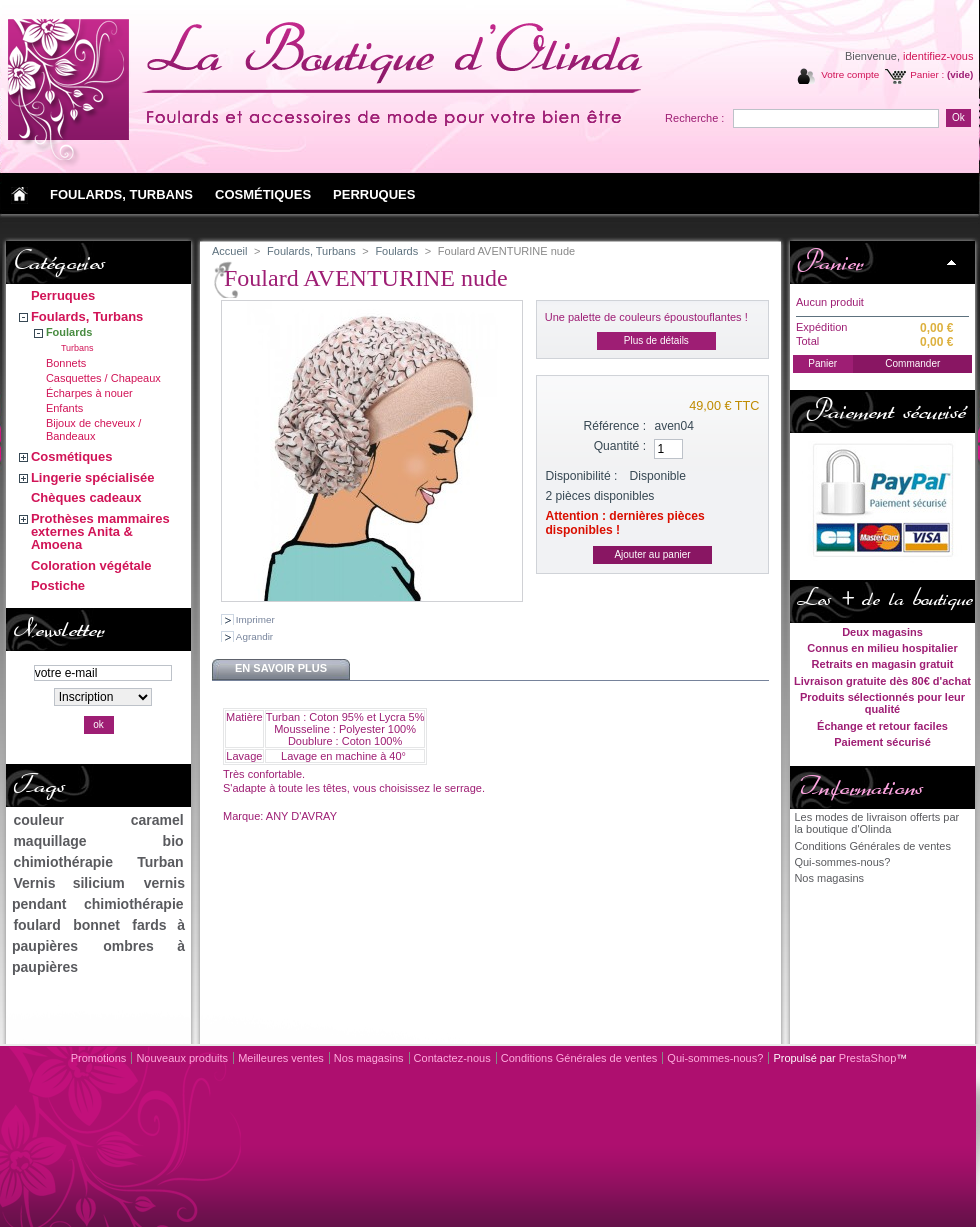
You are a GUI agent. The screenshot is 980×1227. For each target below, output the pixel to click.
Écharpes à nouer (89, 393)
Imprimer (255, 619)
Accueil (229, 251)
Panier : (927, 74)
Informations (859, 787)
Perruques (63, 295)
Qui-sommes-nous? (842, 862)
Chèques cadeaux (86, 497)
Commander (912, 363)
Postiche (58, 585)
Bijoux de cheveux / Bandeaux (93, 429)
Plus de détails (656, 340)
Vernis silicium (68, 883)
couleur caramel (98, 820)
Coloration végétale (91, 565)
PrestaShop (867, 1058)
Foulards (69, 332)
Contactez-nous (452, 1058)
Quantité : (620, 446)
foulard (36, 925)
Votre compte (850, 74)
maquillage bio (98, 841)
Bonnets (66, 363)
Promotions (99, 1058)
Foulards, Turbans (87, 316)
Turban (160, 862)
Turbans (77, 348)
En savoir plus (281, 668)
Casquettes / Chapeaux (103, 378)
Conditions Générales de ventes (872, 846)
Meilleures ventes (281, 1058)
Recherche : (694, 118)
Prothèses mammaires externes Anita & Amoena (100, 531)
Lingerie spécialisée (93, 477)
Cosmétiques (72, 456)
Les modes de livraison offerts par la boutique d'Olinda (876, 823)
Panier (829, 262)
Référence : (615, 426)
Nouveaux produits (182, 1058)
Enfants (64, 408)
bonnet (96, 925)
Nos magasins (829, 878)
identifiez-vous (938, 56)
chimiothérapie (63, 862)
